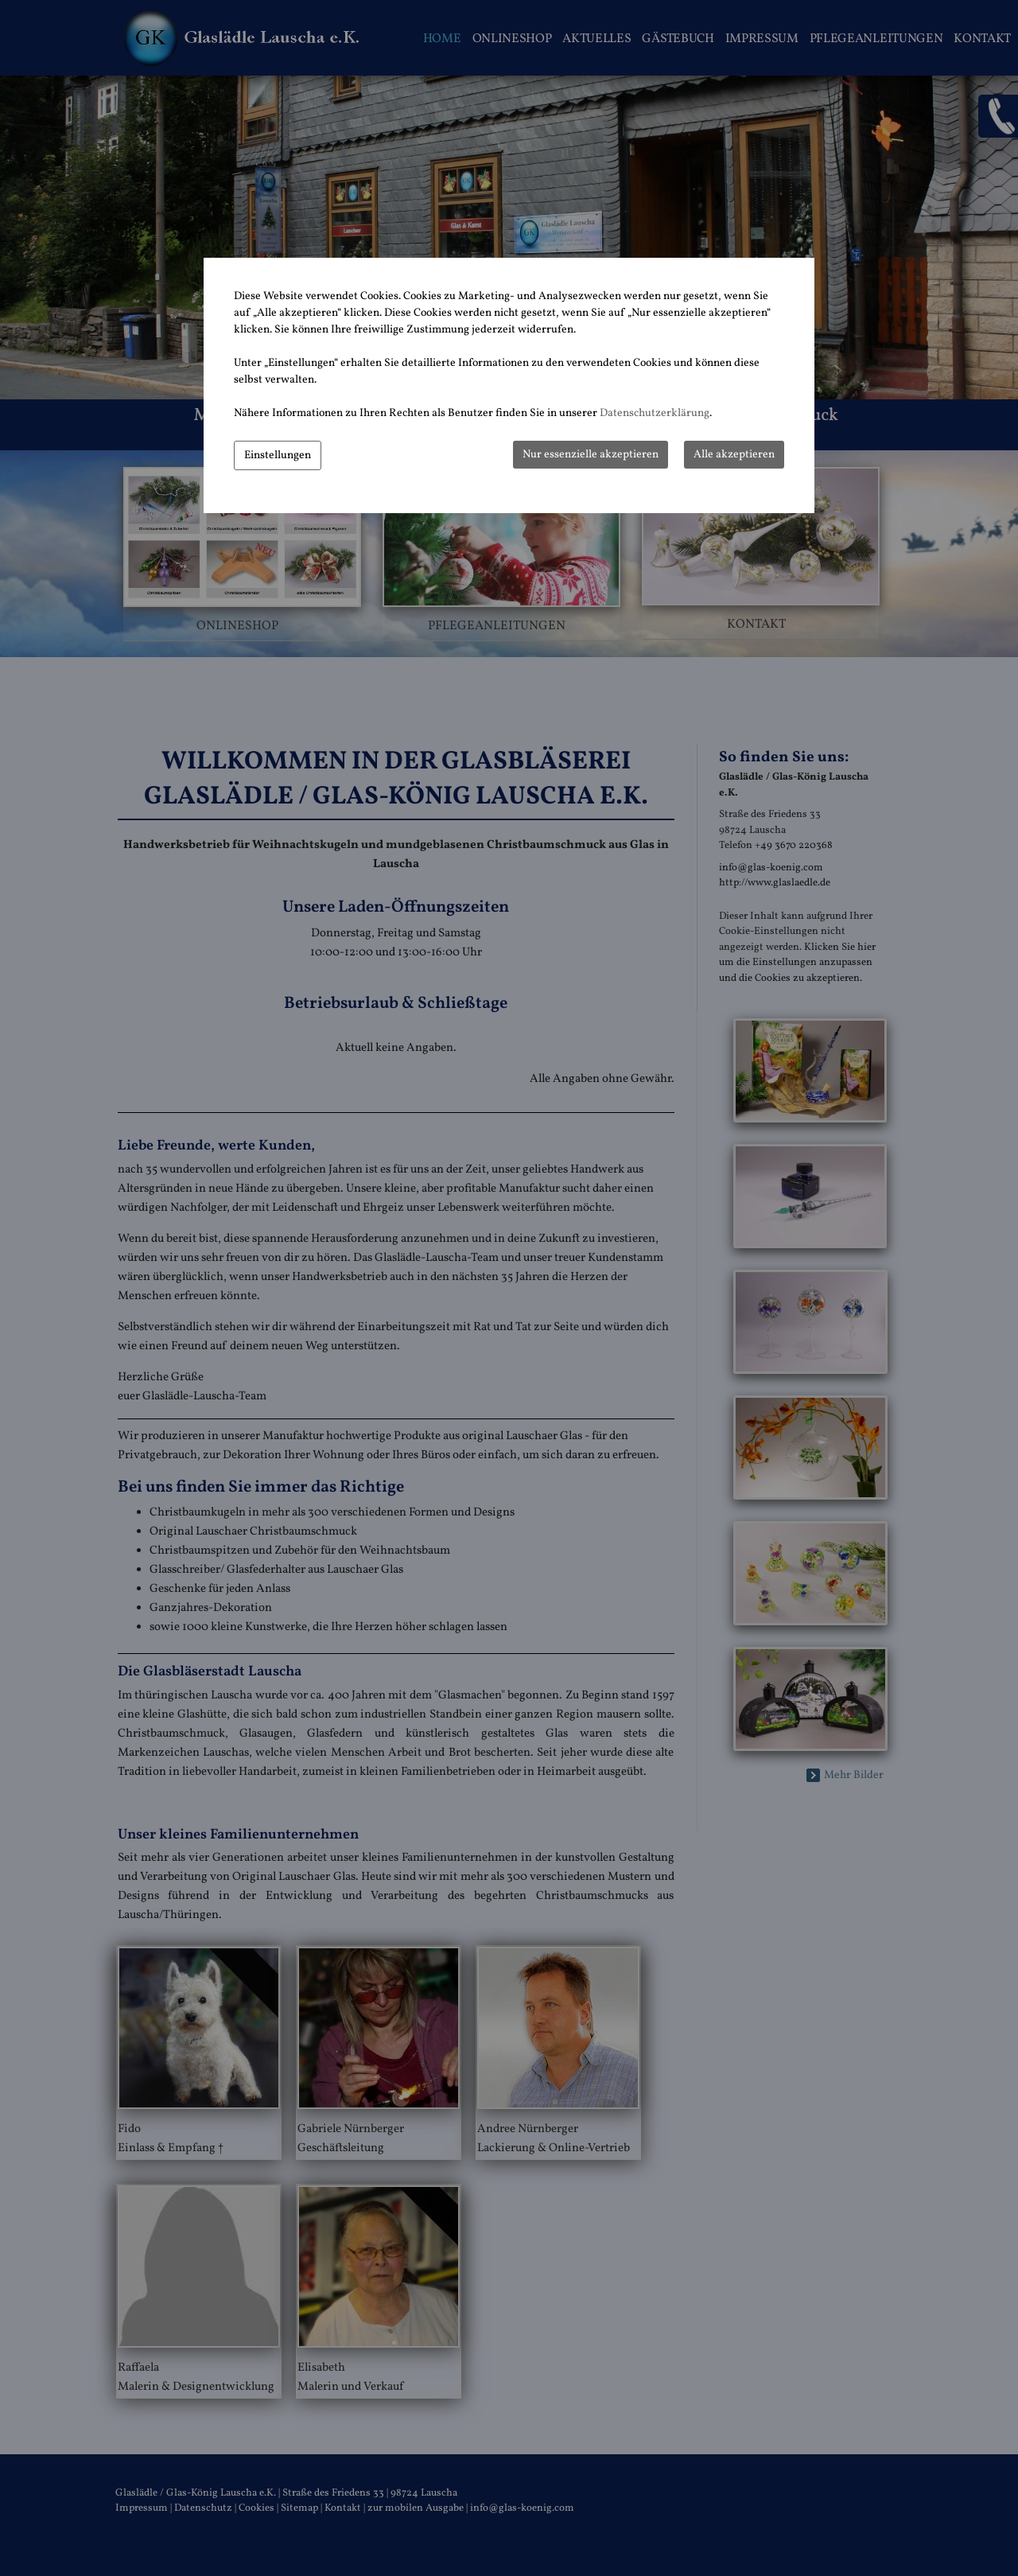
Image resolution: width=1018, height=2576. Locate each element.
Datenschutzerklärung (654, 413)
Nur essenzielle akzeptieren (591, 454)
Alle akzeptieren (734, 454)
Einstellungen (277, 455)
